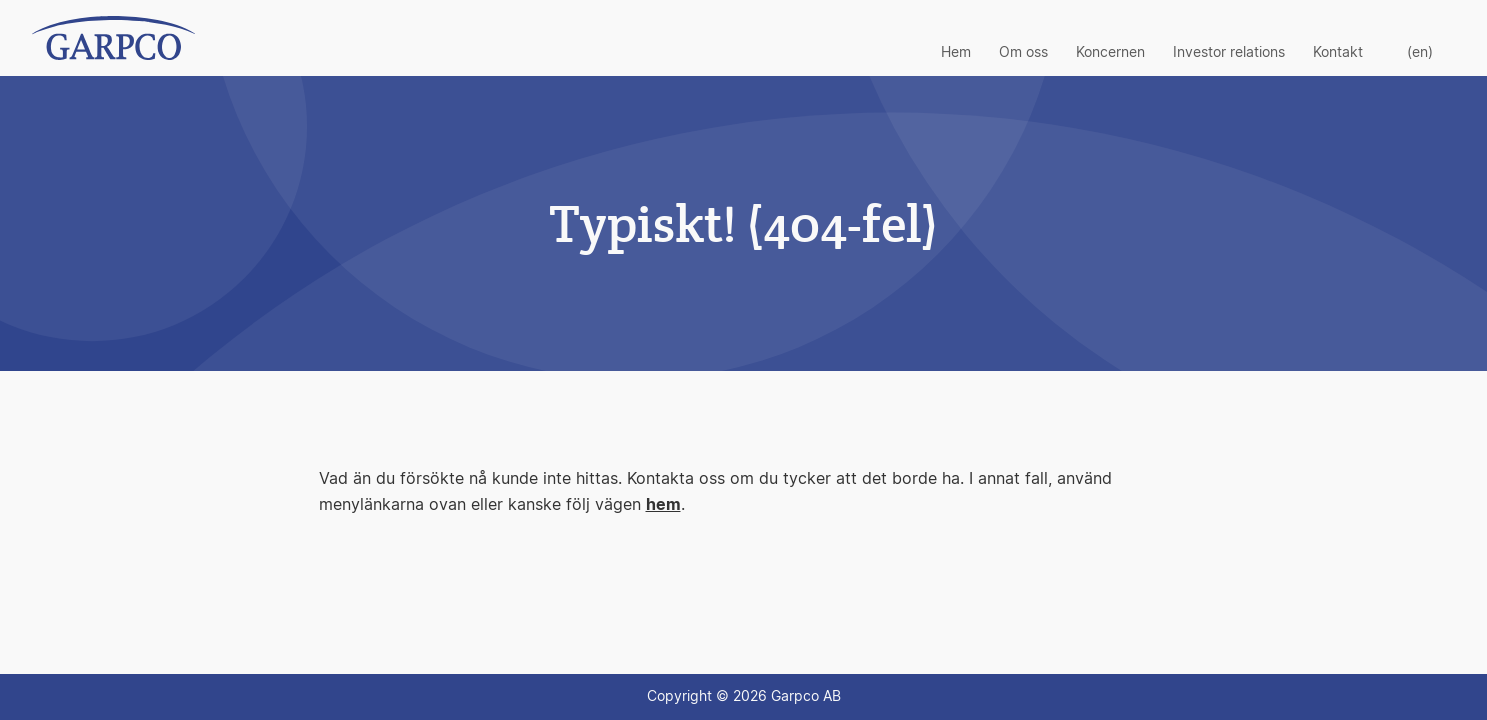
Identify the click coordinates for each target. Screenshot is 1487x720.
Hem (956, 53)
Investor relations (1229, 53)
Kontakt (1338, 53)
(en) (1420, 53)
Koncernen (1110, 53)
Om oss (1023, 53)
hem (663, 505)
